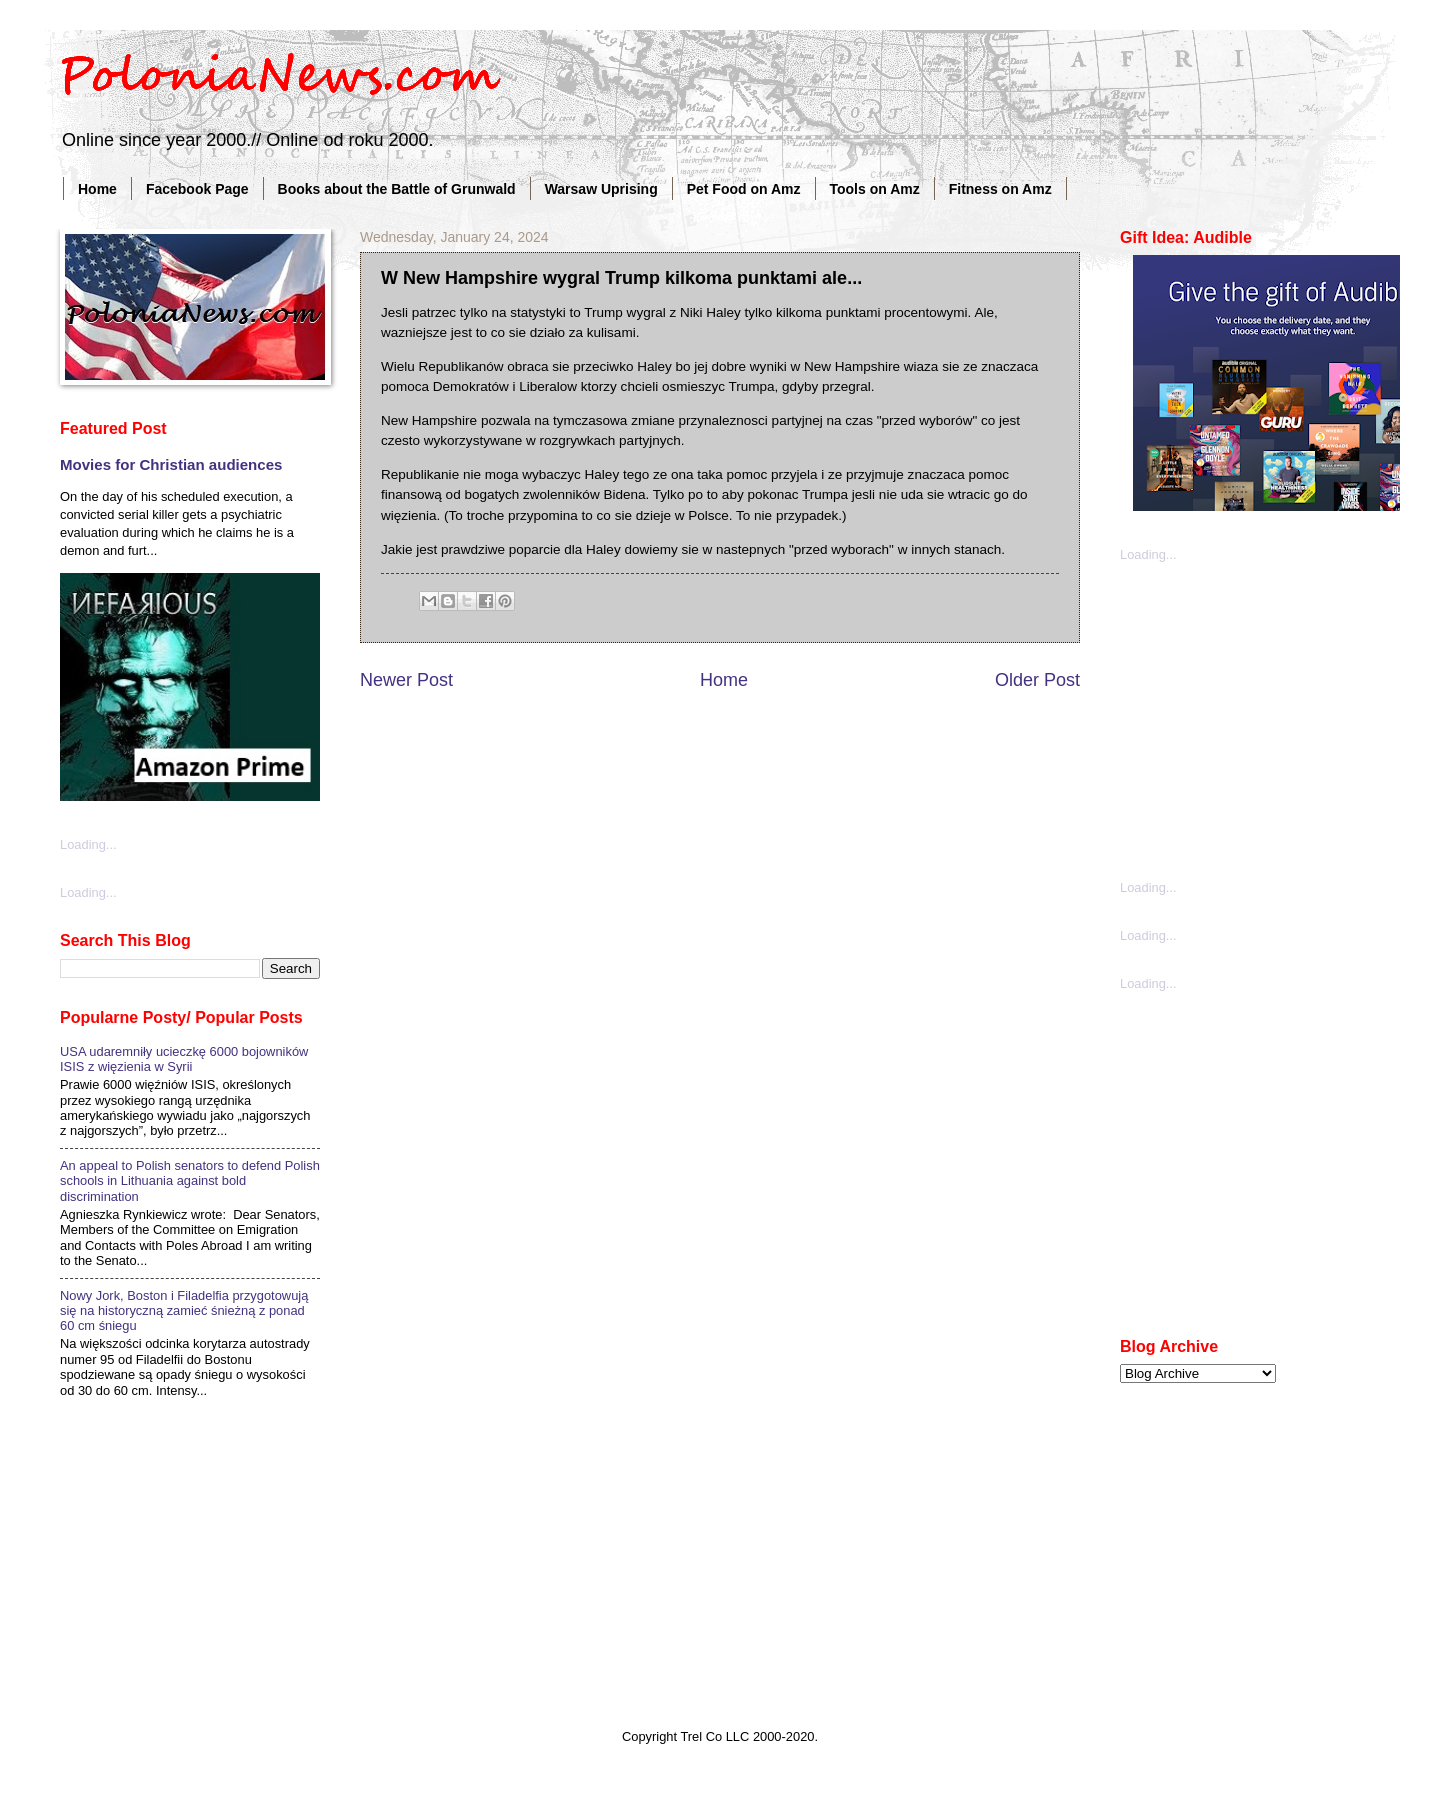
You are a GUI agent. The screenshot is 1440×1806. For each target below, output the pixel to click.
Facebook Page (197, 189)
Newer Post (406, 680)
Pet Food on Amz (744, 189)
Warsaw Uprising (601, 189)
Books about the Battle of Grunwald (397, 189)
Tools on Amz (875, 189)
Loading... (88, 844)
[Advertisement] (1270, 719)
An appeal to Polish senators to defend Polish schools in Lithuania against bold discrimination (190, 1181)
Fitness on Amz (1000, 189)
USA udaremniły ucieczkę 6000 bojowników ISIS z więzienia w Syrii (184, 1059)
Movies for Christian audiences (171, 464)
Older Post (1037, 680)
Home (97, 189)
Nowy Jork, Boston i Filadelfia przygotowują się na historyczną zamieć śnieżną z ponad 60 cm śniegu (184, 1311)
